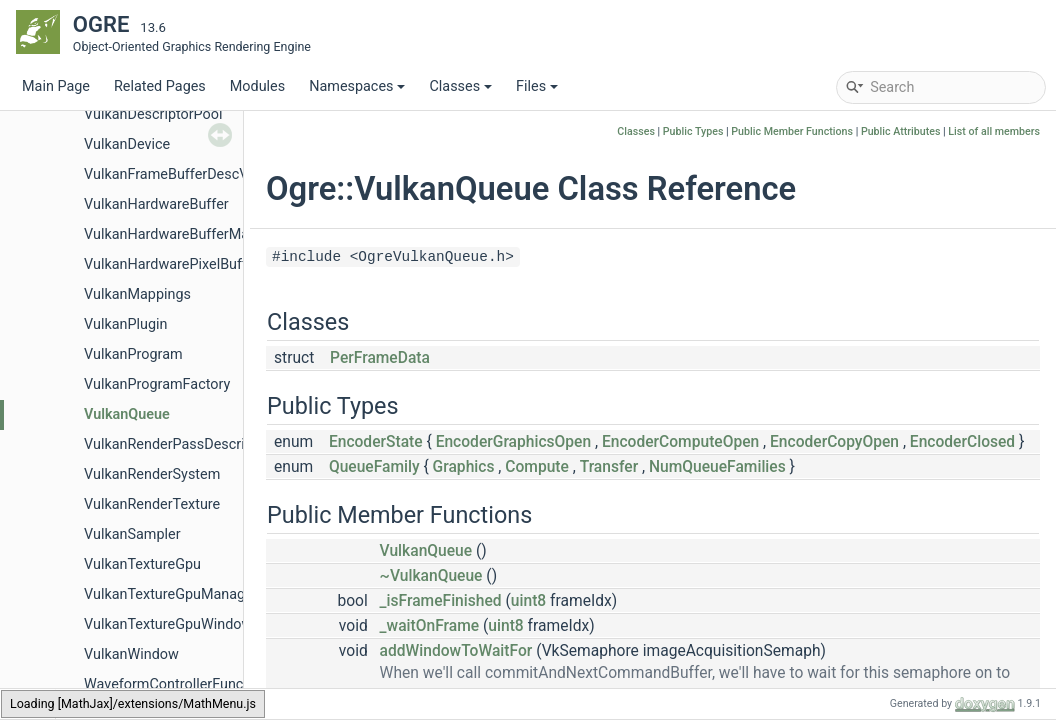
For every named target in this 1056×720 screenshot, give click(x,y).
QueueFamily (374, 467)
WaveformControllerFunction (176, 684)
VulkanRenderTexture (152, 504)
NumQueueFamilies (717, 467)
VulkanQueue (127, 414)
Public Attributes (901, 131)
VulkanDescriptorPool (153, 114)
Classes (460, 86)
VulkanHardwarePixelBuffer (171, 264)
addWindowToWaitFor (456, 651)
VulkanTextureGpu (142, 564)
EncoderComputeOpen (680, 442)
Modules (257, 86)
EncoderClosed (962, 442)
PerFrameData (380, 358)
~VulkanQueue (431, 576)
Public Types (693, 131)
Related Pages (160, 86)
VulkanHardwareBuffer (156, 204)
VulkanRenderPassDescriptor (177, 444)
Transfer (609, 467)
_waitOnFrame (430, 626)
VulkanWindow (131, 654)
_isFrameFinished (441, 601)
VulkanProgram (133, 354)
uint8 (528, 601)
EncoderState (376, 442)
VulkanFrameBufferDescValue (179, 174)
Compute (537, 467)
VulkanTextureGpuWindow (168, 624)
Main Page (56, 86)
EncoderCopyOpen (834, 442)
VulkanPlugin (126, 324)
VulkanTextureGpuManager (171, 594)
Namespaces (357, 86)
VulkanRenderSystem (152, 474)
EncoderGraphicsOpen (514, 442)
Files (537, 86)
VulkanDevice (127, 144)
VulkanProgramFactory (157, 384)
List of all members (994, 131)
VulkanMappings (137, 294)
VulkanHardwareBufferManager (184, 234)
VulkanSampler (132, 534)
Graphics (464, 467)
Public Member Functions (792, 131)
